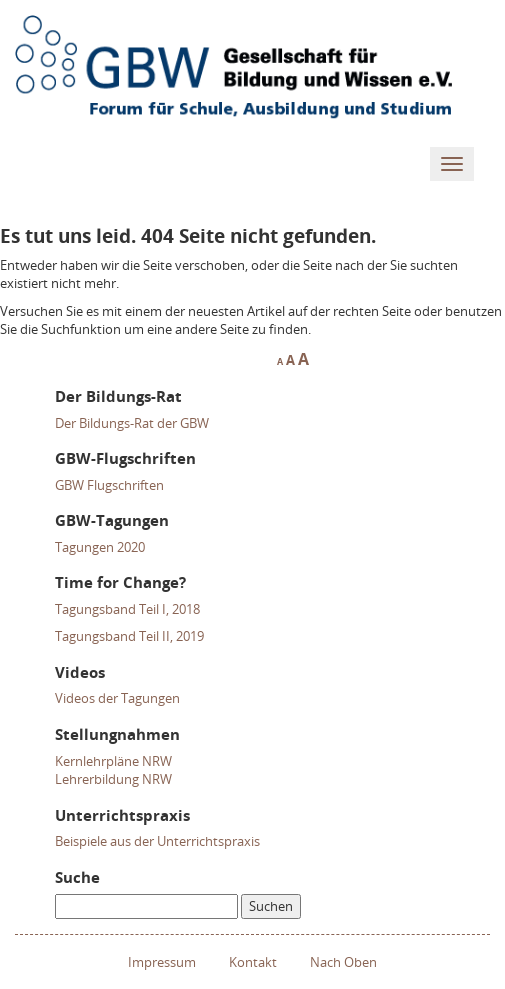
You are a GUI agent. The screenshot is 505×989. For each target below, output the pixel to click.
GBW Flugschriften (109, 485)
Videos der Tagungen (117, 698)
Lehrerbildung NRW (113, 779)
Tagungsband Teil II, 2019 (129, 636)
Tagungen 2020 (100, 547)
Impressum (162, 962)
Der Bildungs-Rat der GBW (132, 423)
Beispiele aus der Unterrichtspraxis (157, 841)
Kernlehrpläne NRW (113, 761)
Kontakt (253, 962)
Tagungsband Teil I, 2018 (127, 609)
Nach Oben (343, 962)
